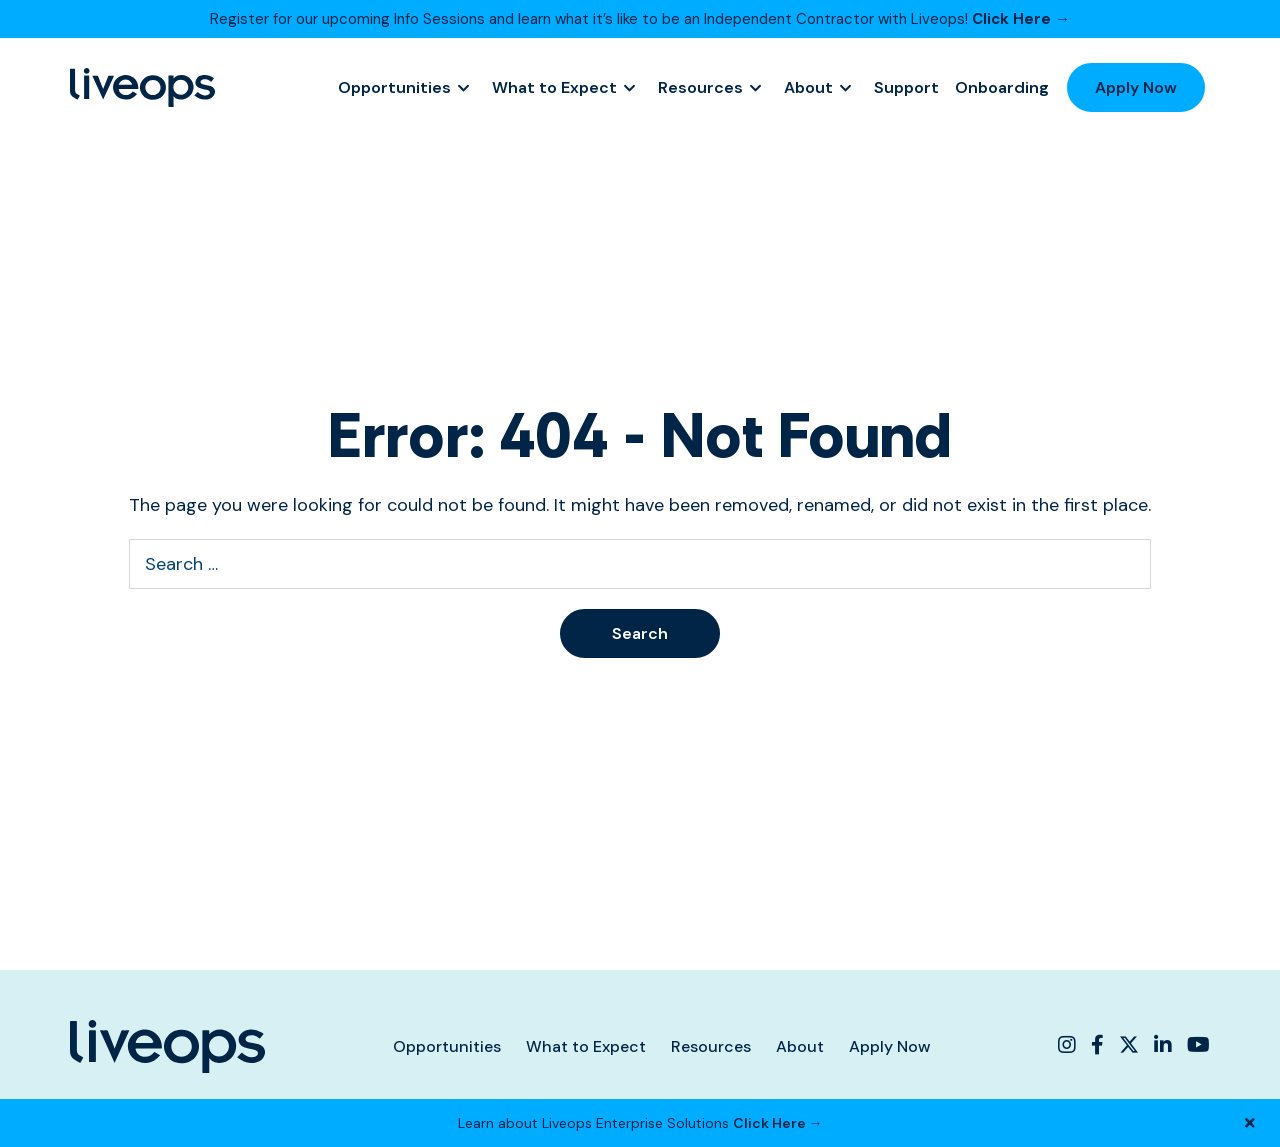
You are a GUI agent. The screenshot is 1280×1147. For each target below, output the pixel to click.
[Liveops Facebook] (1097, 1045)
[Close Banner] (1250, 1123)
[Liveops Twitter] (1129, 1045)
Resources (700, 87)
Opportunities (394, 87)
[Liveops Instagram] (1069, 1045)
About (808, 87)
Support (906, 87)
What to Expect (554, 87)
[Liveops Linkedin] (1163, 1045)
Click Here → (1021, 19)
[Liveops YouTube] (1196, 1045)
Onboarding (1002, 87)
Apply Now (1136, 87)
